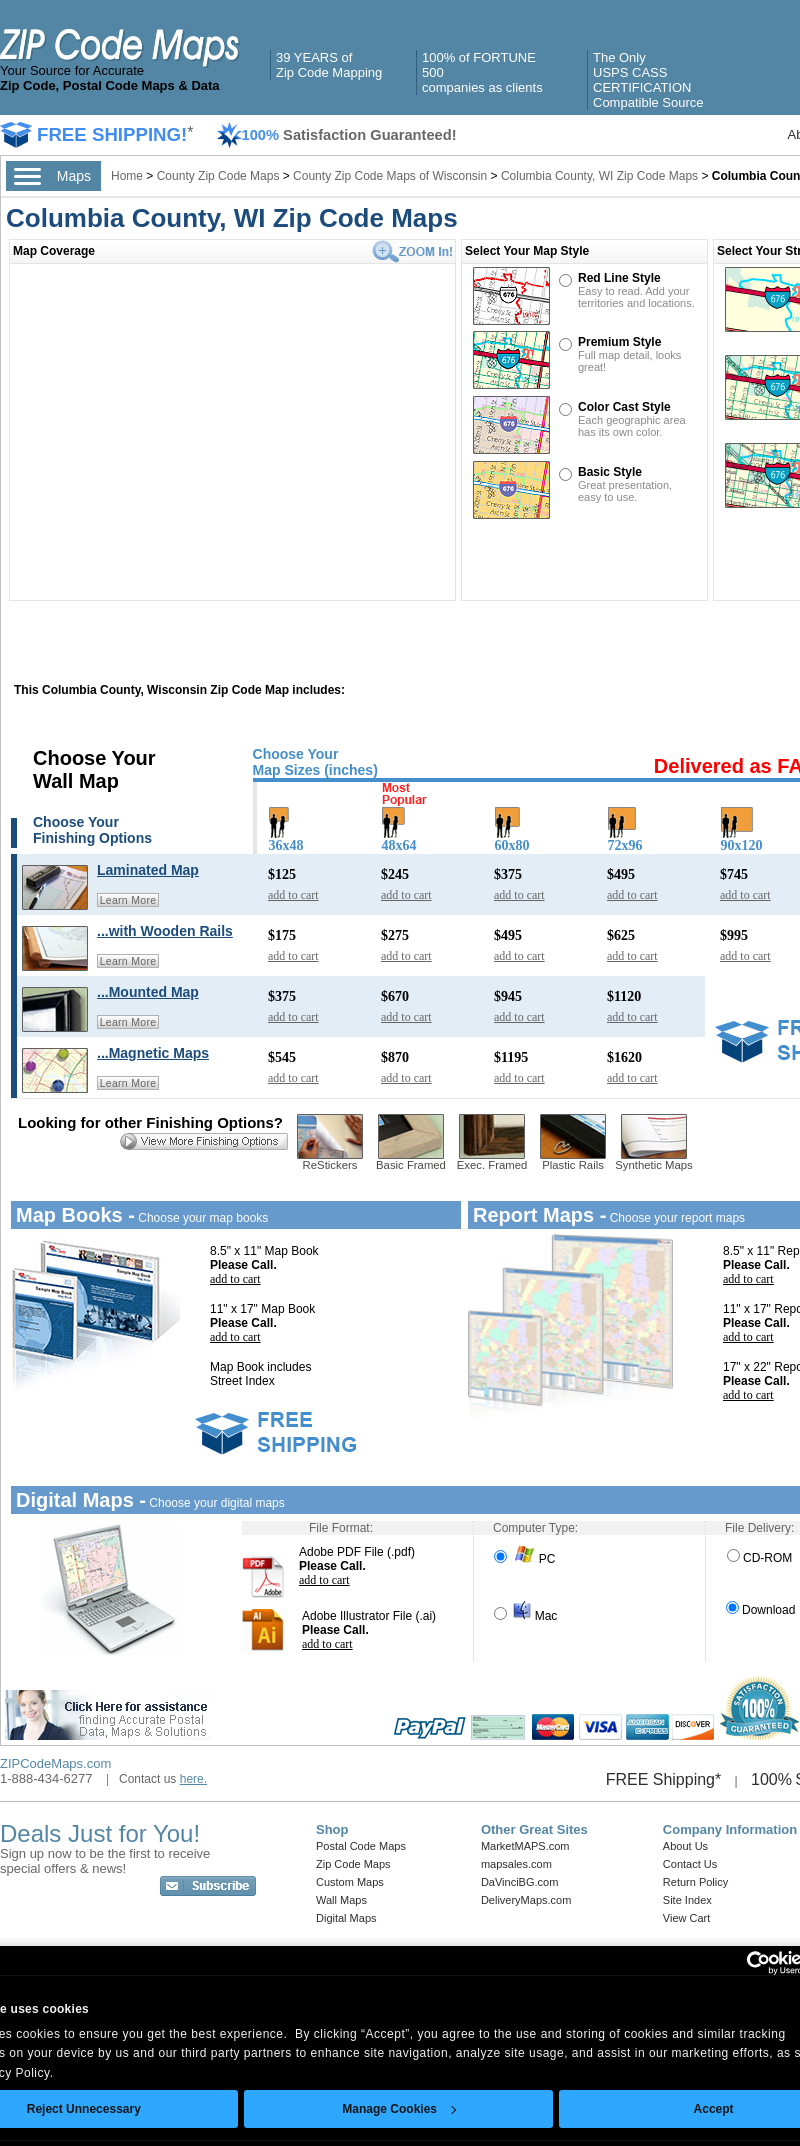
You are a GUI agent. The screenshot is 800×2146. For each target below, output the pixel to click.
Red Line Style (619, 278)
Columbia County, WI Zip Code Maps (599, 176)
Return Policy (695, 1882)
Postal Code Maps (361, 1846)
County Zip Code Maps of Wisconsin (390, 176)
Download (760, 1610)
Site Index (687, 1900)
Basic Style (610, 472)
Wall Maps (341, 1900)
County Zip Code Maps (220, 176)
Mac (525, 1616)
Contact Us (690, 1864)
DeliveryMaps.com (526, 1900)
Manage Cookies (399, 2109)
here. (193, 1779)
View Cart (686, 1918)
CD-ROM (759, 1558)
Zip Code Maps (353, 1864)
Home (127, 176)
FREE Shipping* (664, 1779)
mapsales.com (516, 1864)
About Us (685, 1846)
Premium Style (619, 342)
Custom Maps (350, 1882)
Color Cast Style (624, 407)
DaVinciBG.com (519, 1882)
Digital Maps (346, 1918)
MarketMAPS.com (525, 1846)
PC (524, 1559)
